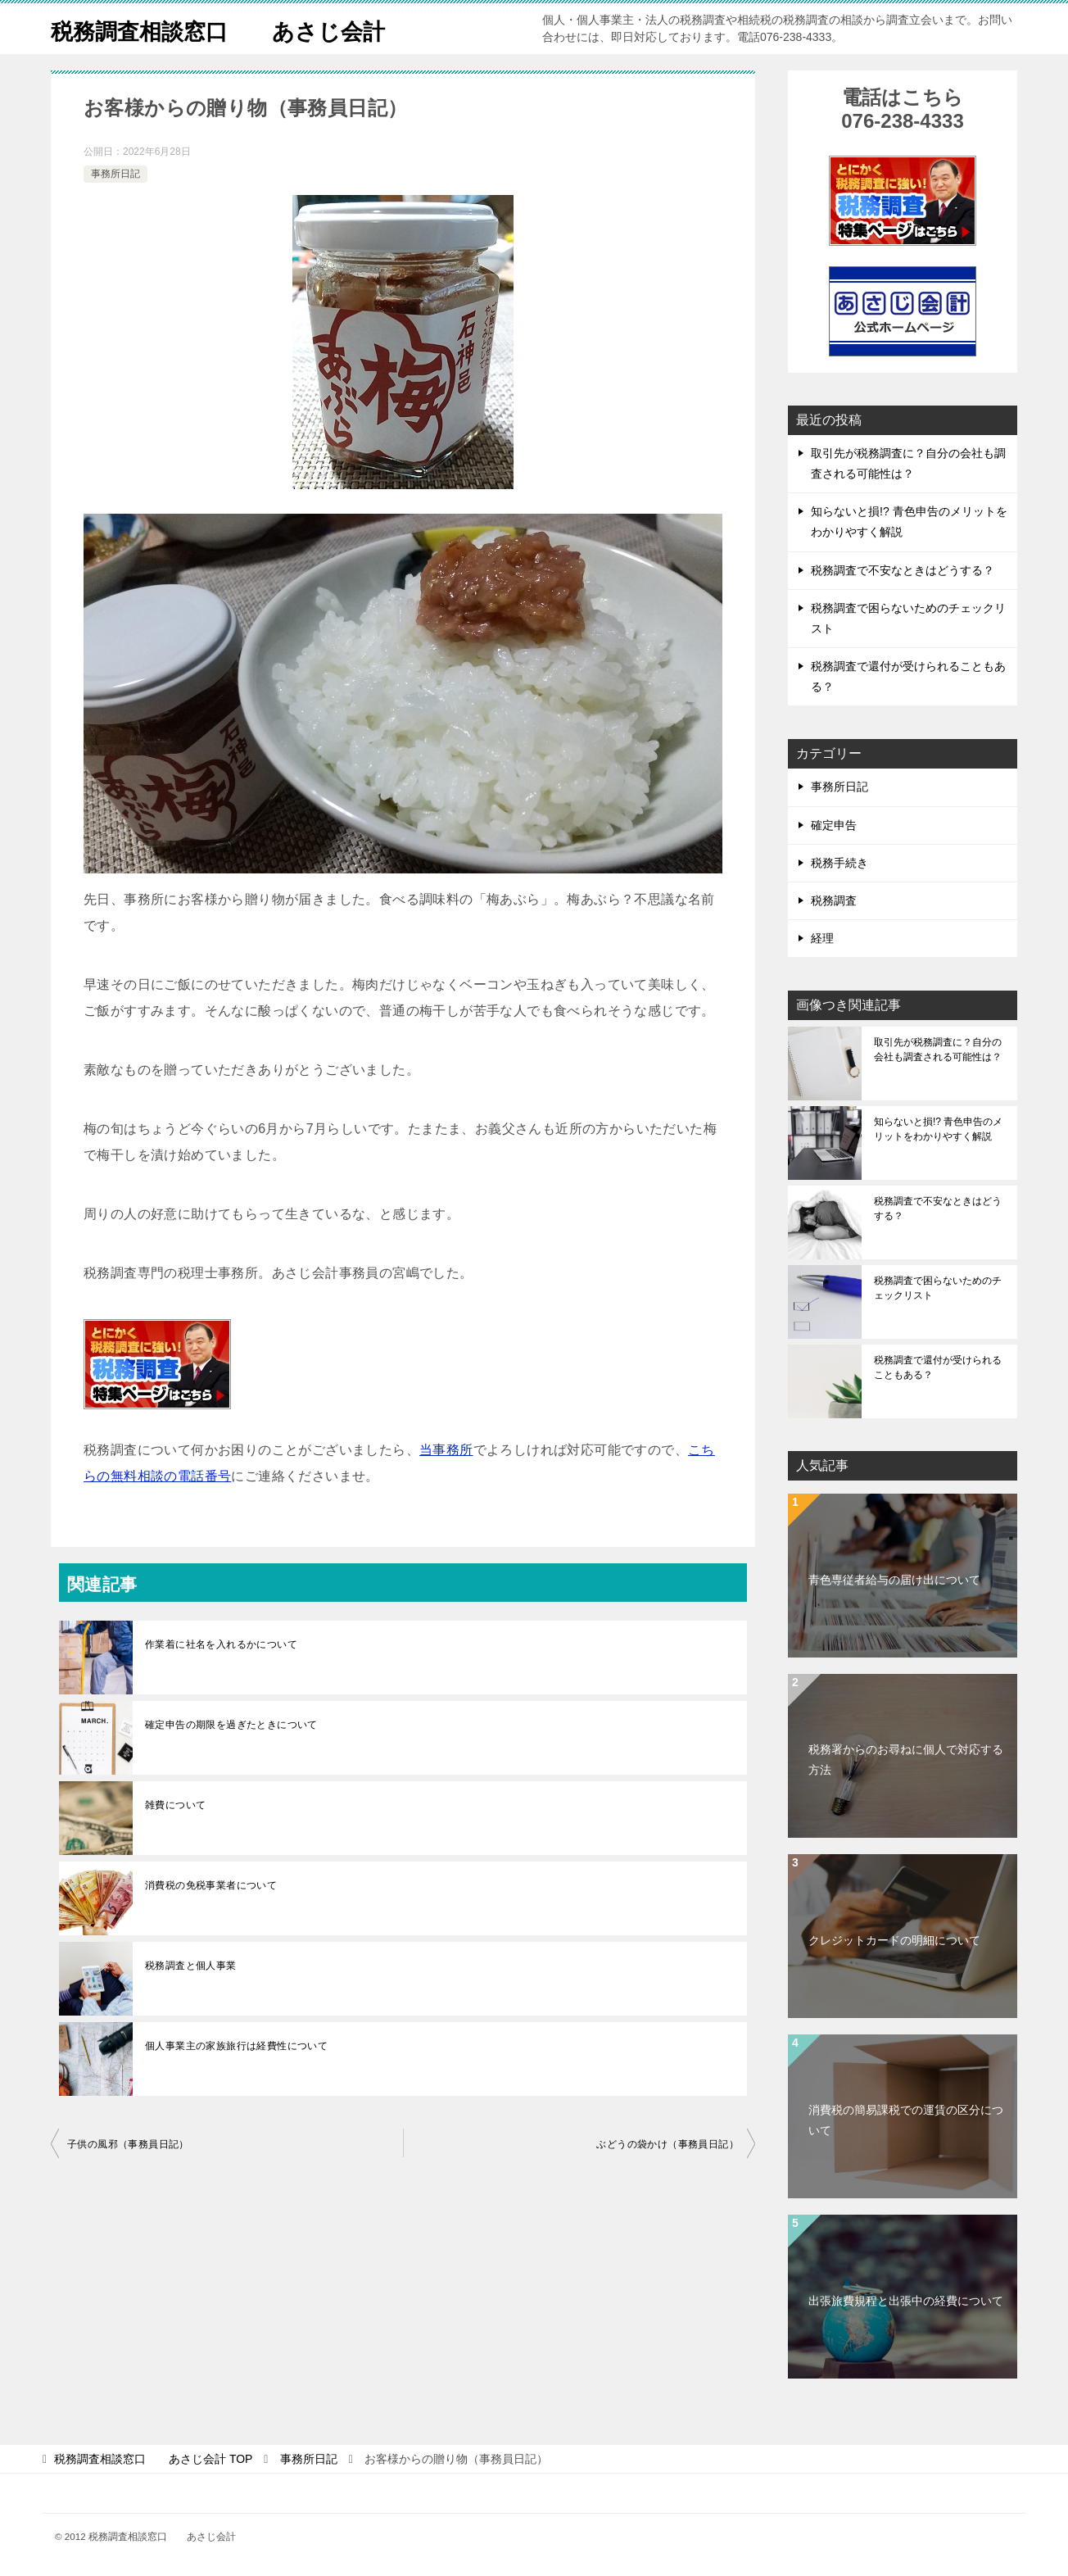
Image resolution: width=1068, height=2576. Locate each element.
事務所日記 (115, 173)
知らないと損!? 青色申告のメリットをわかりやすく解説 (938, 1129)
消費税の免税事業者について (211, 1885)
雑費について (175, 1805)
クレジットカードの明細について (894, 1940)
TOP (153, 2458)
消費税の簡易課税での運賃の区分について (905, 2120)
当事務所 (446, 1450)
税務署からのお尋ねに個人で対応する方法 (905, 1759)
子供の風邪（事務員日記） (128, 2144)
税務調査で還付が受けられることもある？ (938, 1367)
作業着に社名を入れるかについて (221, 1644)
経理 (822, 938)
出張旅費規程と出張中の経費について (905, 2300)
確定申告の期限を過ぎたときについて (231, 1724)
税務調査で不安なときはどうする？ (902, 570)
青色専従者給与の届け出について (894, 1579)
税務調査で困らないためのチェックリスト (938, 1288)
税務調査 (834, 900)
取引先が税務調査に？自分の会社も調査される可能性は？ (938, 1049)
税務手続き (839, 862)
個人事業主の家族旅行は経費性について (236, 2046)
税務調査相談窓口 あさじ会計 (236, 28)
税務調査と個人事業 (191, 1965)
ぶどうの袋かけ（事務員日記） (667, 2144)
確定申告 (834, 825)
